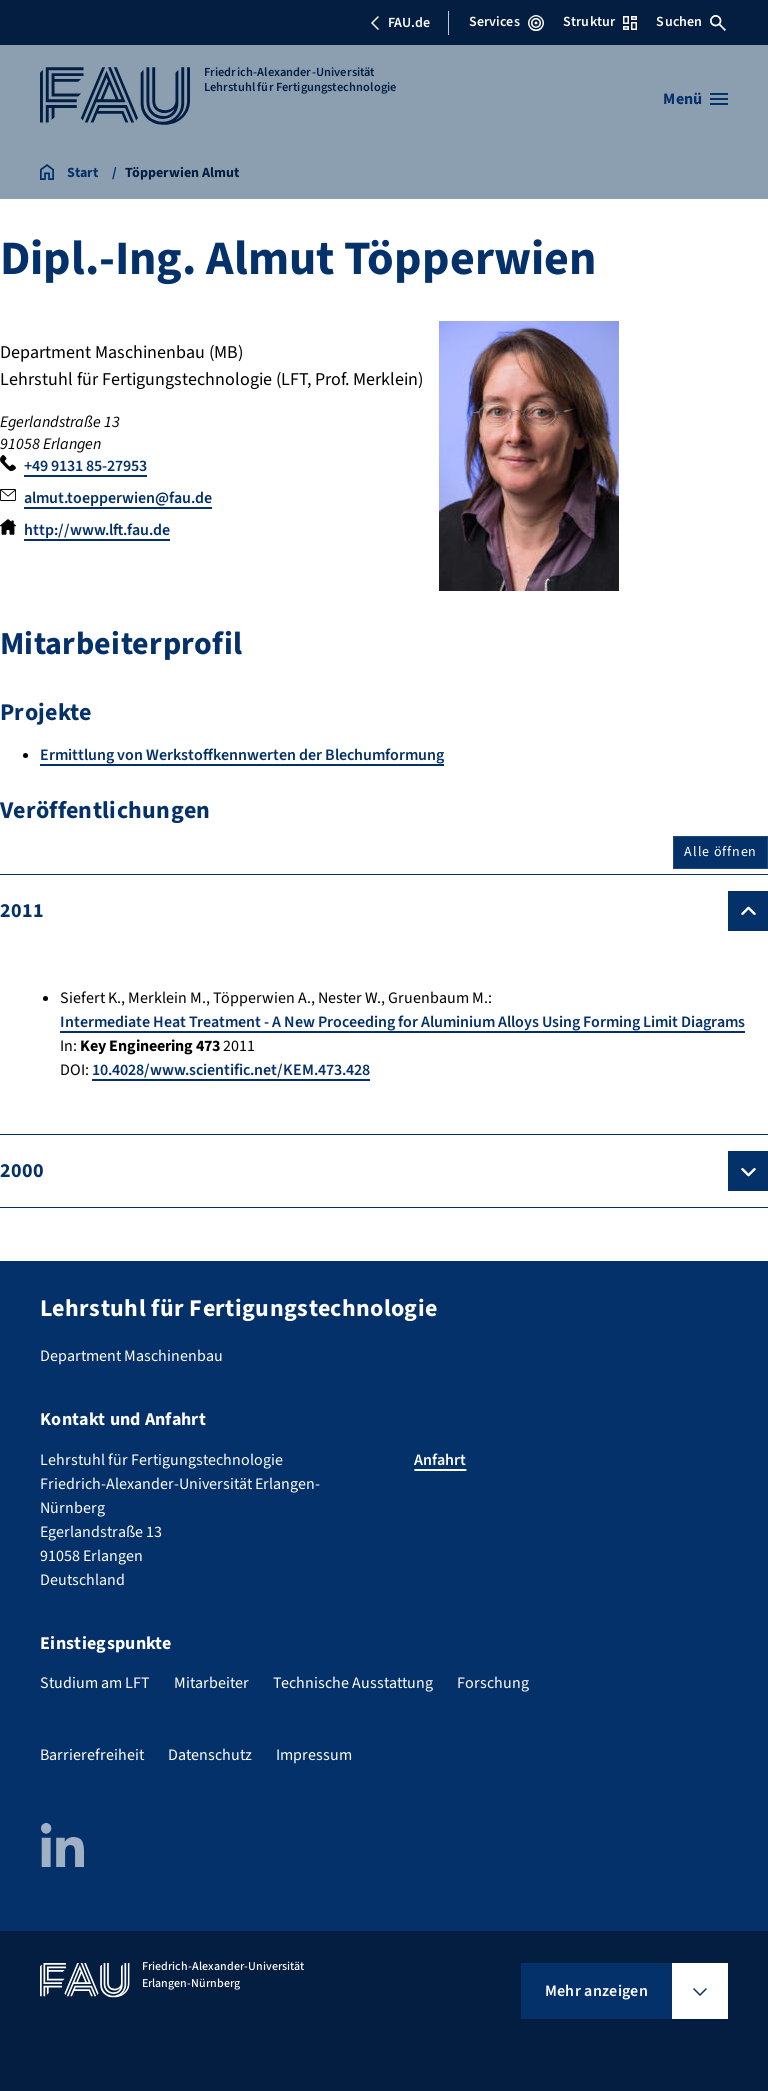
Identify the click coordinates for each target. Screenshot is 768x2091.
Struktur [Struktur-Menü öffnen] (600, 22)
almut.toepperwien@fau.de (118, 498)
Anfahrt (440, 1460)
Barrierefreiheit (92, 1755)
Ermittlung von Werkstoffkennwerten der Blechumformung (242, 755)
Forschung (493, 1683)
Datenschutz (210, 1755)
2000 (22, 1171)
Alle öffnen (720, 852)
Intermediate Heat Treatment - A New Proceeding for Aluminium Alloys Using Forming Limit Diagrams (402, 1022)
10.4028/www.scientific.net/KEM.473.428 (231, 1070)
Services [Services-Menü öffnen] (506, 22)
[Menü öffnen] (695, 99)
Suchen (691, 22)
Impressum (314, 1755)
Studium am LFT (95, 1683)
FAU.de (400, 23)
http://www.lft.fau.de (97, 530)
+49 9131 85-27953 (85, 466)
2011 (22, 911)
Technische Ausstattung (353, 1683)
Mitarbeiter (211, 1683)
